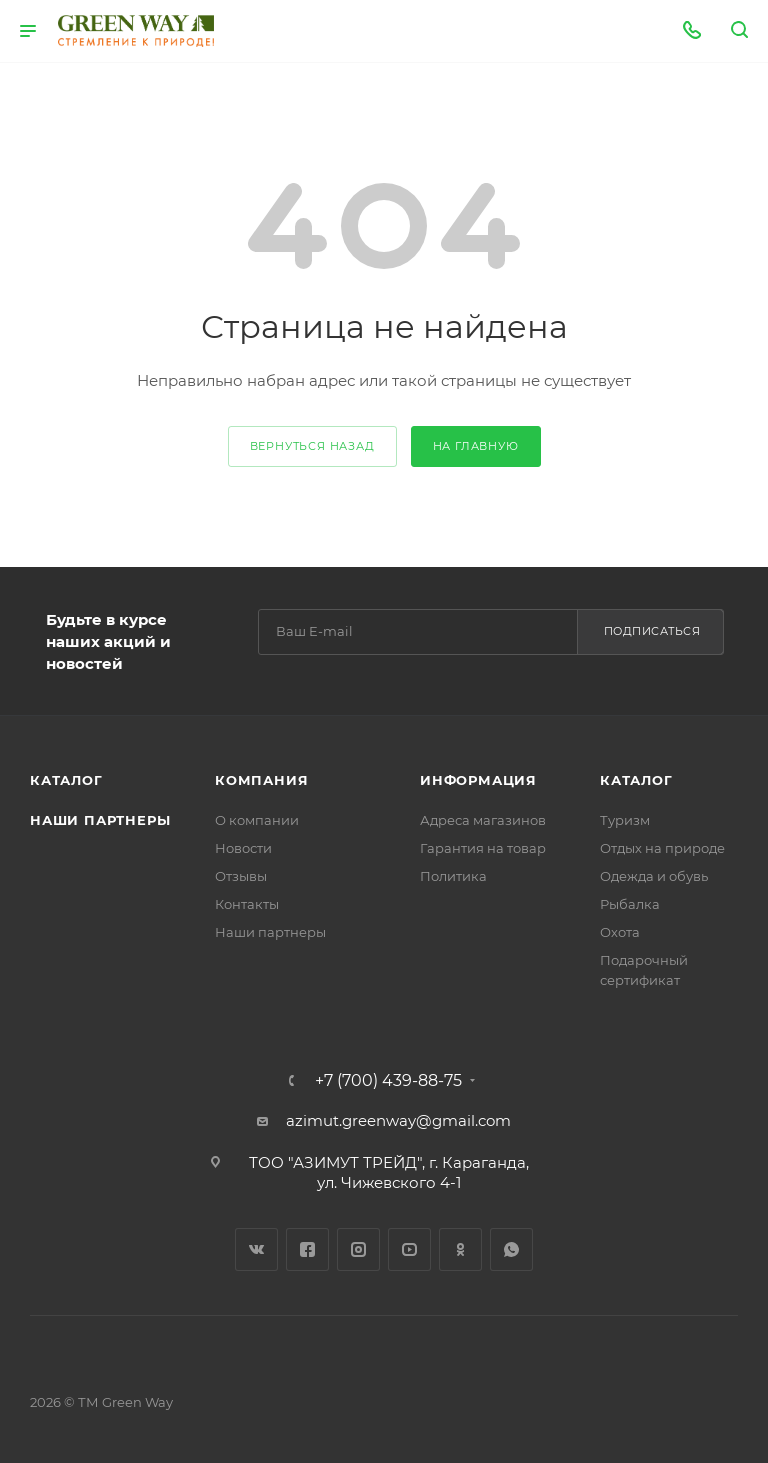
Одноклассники (460, 1249)
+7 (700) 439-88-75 (388, 1081)
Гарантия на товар (483, 848)
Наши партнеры (100, 820)
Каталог (66, 780)
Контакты (247, 904)
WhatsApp (511, 1249)
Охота (620, 932)
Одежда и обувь (654, 876)
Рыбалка (630, 904)
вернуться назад (312, 446)
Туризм (625, 820)
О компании (257, 820)
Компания (261, 780)
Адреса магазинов (483, 820)
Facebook (307, 1249)
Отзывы (241, 876)
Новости (243, 848)
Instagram (358, 1249)
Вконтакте (256, 1249)
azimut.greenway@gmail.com (398, 1120)
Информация (478, 780)
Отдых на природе (662, 848)
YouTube (409, 1249)
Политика (453, 876)
